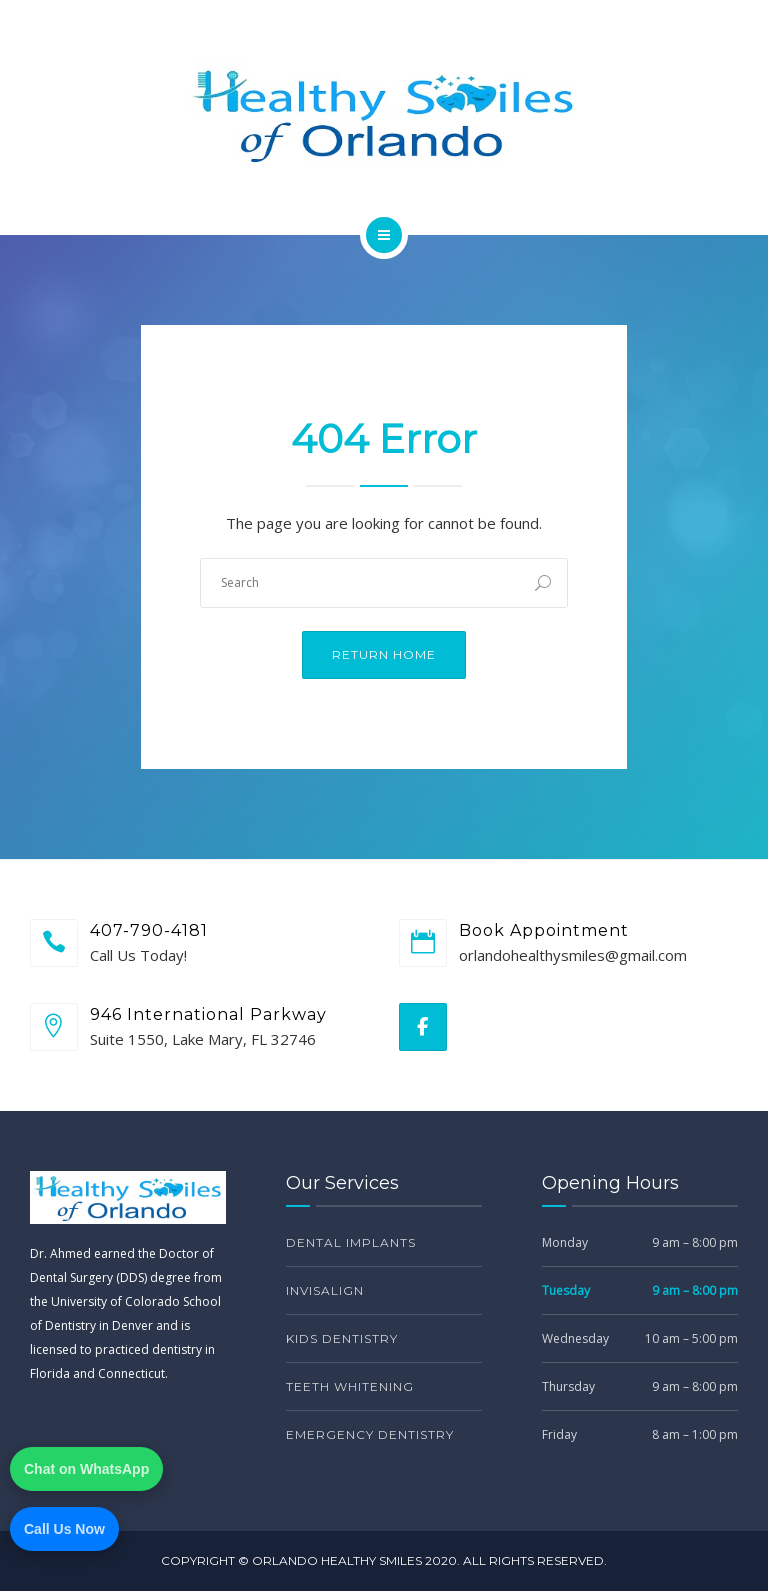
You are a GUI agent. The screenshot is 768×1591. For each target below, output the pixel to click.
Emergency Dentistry (370, 1434)
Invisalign (325, 1290)
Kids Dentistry (342, 1338)
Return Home (384, 654)
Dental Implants (351, 1242)
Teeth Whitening (350, 1386)
